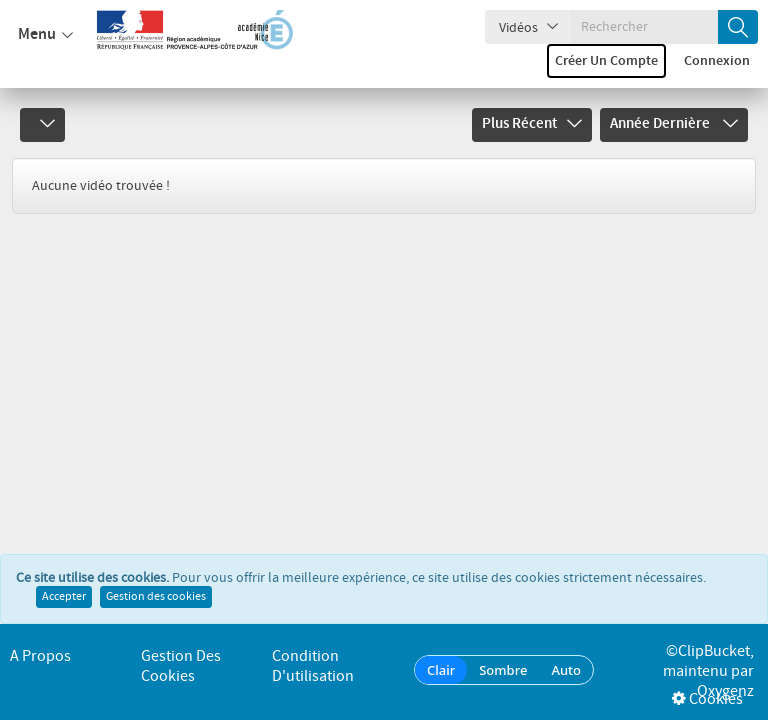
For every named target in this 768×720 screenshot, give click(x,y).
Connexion (717, 61)
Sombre (503, 670)
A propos (40, 656)
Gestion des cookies (156, 597)
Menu (45, 35)
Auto (566, 670)
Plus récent (532, 124)
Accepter (64, 597)
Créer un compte (606, 61)
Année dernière (674, 124)
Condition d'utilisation (313, 666)
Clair (441, 670)
